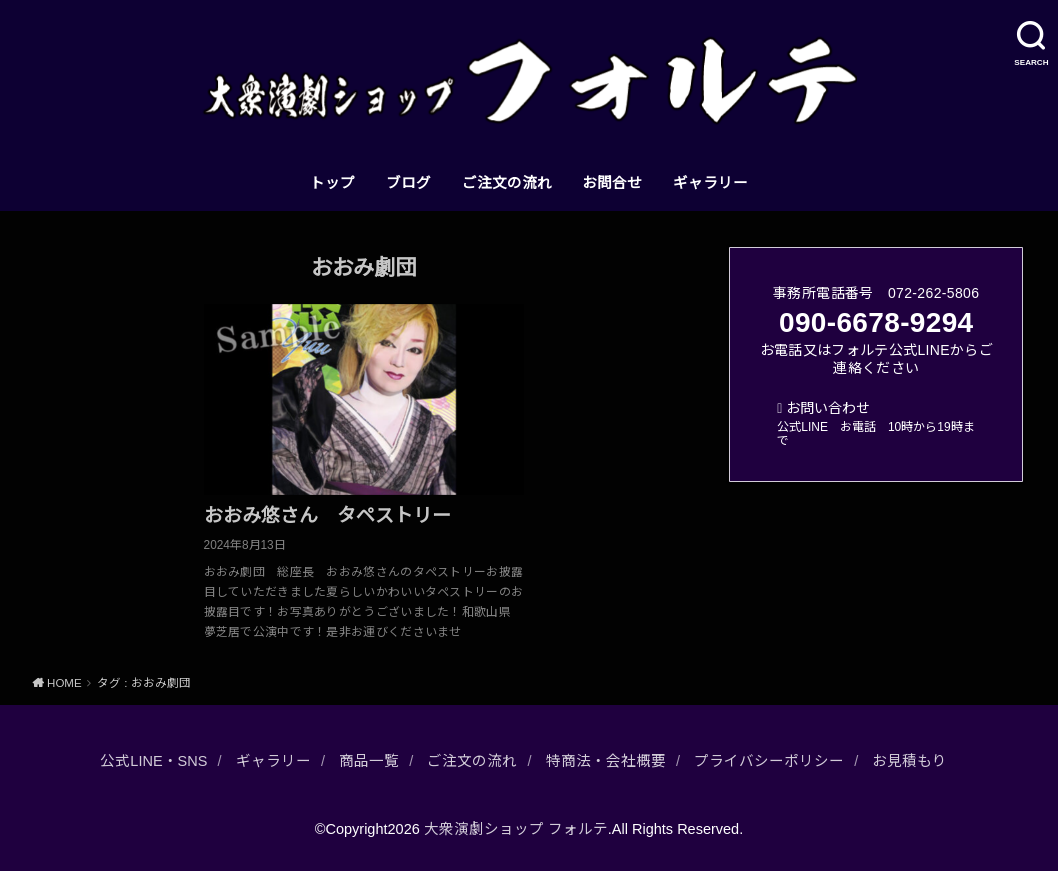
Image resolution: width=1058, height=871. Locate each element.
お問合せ (612, 183)
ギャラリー (710, 183)
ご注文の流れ (507, 183)
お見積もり (909, 761)
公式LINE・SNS (153, 761)
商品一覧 (369, 761)
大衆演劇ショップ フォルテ (516, 829)
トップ (332, 183)
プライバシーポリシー (769, 761)
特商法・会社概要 (606, 761)
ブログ (408, 183)
